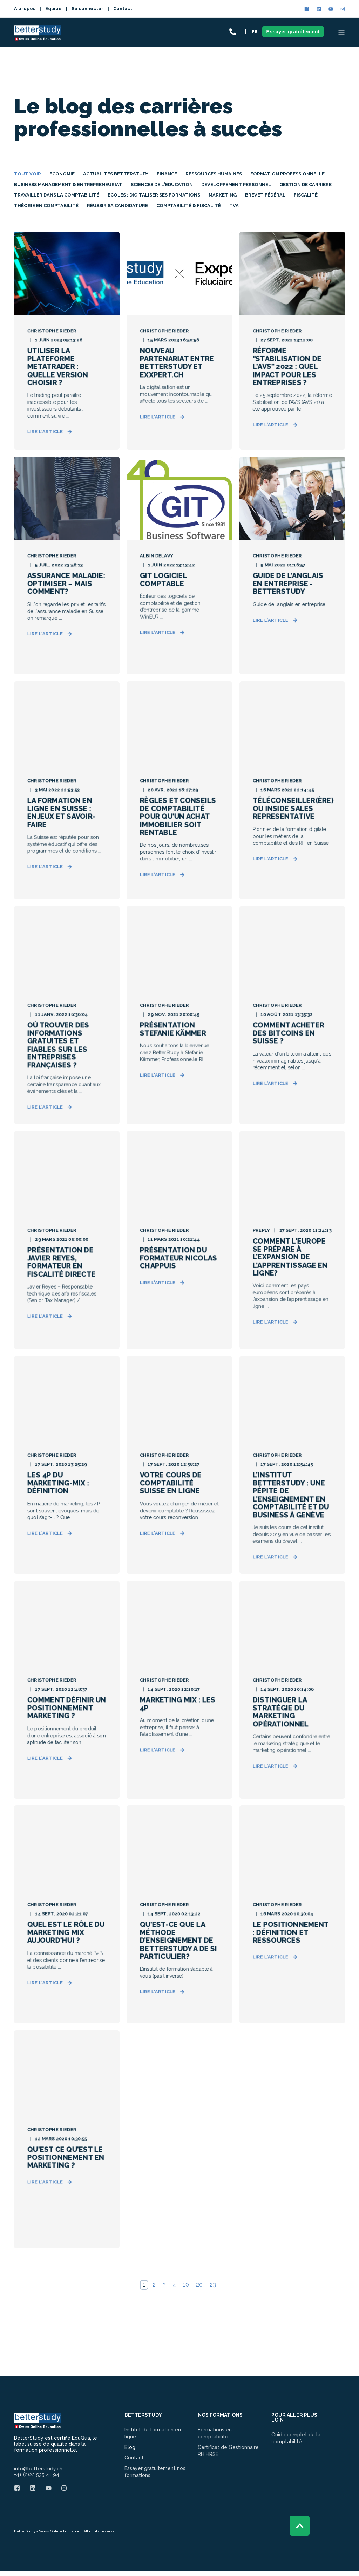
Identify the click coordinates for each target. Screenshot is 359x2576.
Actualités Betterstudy (115, 174)
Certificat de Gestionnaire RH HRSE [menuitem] (228, 2450)
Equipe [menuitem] (53, 8)
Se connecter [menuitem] (87, 8)
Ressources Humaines (213, 174)
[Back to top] (300, 2526)
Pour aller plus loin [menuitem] (294, 2417)
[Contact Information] (233, 31)
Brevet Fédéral (265, 195)
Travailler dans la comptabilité (56, 195)
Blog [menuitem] (129, 2447)
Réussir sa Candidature (117, 205)
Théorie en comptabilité (46, 205)
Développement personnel (236, 184)
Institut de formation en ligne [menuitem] (152, 2433)
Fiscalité (306, 195)
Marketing (223, 195)
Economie (62, 174)
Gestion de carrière (305, 184)
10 (186, 2284)
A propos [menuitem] (24, 8)
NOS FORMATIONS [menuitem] (220, 2415)
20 (199, 2284)
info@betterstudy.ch (38, 2468)
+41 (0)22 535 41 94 (36, 2474)
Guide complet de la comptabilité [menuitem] (295, 2438)
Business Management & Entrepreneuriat (68, 184)
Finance (167, 174)
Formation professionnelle (287, 174)
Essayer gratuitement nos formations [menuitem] (154, 2471)
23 (213, 2284)
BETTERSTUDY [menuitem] (143, 2415)
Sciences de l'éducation (162, 184)
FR (255, 31)
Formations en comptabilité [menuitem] (215, 2433)
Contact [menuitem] (122, 8)
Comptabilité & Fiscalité (188, 205)
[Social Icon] (308, 9)
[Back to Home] (37, 37)
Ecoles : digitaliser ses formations (154, 195)
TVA (234, 205)
